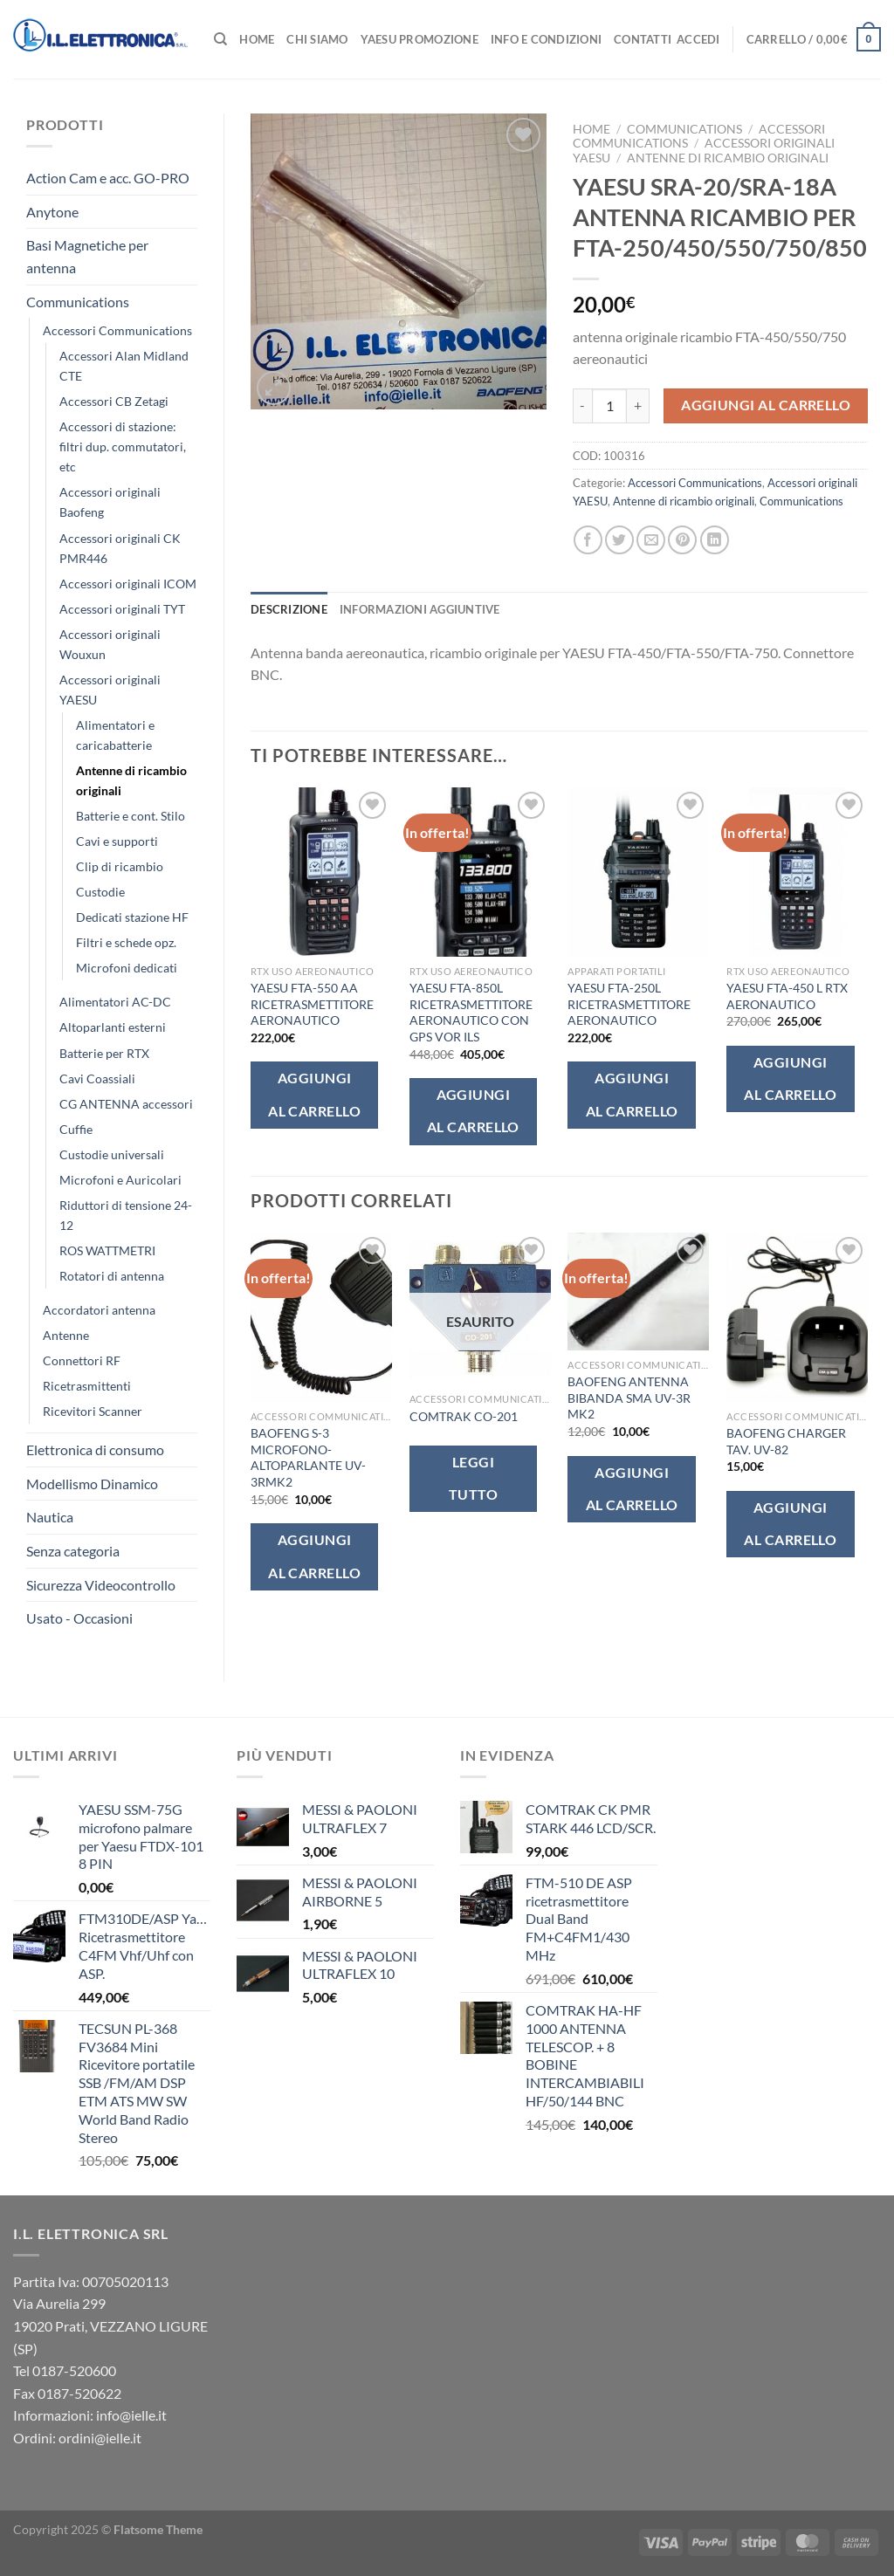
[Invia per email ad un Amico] (650, 540)
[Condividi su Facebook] (588, 540)
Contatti (642, 39)
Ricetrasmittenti (87, 1385)
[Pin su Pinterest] (682, 540)
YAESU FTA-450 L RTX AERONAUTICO (787, 996)
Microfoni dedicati (126, 967)
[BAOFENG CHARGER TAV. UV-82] (797, 1317)
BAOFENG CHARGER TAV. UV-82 (786, 1441)
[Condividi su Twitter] (619, 540)
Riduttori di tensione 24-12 (125, 1215)
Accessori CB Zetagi (113, 401)
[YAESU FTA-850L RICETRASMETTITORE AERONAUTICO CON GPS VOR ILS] (480, 872)
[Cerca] (220, 39)
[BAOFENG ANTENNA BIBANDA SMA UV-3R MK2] (638, 1291)
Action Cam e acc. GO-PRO (107, 177)
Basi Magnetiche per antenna (87, 256)
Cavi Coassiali (97, 1078)
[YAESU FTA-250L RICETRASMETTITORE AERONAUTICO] (638, 872)
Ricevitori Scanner (92, 1411)
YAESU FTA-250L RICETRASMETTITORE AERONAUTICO (629, 1003)
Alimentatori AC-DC (115, 1001)
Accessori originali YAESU (110, 689)
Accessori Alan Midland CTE (124, 365)
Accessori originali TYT (122, 608)
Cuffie (76, 1129)
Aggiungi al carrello (765, 405)
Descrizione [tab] (289, 609)
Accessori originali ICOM (127, 583)
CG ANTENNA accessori (126, 1103)
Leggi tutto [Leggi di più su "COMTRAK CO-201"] (473, 1478)
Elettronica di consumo (95, 1449)
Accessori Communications (117, 330)
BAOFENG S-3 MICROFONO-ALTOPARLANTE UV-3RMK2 (308, 1457)
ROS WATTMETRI (107, 1250)
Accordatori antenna (99, 1309)
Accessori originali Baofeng (110, 501)
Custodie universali (111, 1154)
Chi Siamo (316, 39)
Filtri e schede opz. (126, 942)
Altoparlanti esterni (112, 1027)
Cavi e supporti (117, 841)
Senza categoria (73, 1550)
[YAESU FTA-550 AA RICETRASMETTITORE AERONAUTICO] (321, 872)
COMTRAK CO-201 (463, 1416)
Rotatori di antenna (111, 1275)
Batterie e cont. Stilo (130, 815)
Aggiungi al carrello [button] (314, 1094)
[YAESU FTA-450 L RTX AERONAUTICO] (797, 872)
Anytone (52, 211)
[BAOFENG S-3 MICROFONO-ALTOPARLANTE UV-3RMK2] (321, 1317)
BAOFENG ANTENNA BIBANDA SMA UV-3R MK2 (629, 1397)
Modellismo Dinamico (92, 1483)
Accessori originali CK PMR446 (120, 548)
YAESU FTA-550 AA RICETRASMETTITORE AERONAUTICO (312, 1003)
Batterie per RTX (104, 1053)
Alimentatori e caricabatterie (115, 735)
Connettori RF (81, 1360)
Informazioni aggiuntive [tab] (420, 609)
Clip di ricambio (119, 866)
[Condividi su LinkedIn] (714, 540)
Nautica (49, 1516)
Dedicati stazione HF (132, 917)
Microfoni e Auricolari (120, 1179)
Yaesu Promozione (419, 39)
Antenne (66, 1335)
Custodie (100, 891)
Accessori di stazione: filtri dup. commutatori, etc (122, 446)
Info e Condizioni (546, 39)
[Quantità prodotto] (609, 405)
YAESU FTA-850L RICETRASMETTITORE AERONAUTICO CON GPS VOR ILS (471, 1012)
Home (256, 39)
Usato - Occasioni (79, 1618)
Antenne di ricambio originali (131, 780)
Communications (77, 301)
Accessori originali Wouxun (110, 644)
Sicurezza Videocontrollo (100, 1585)
